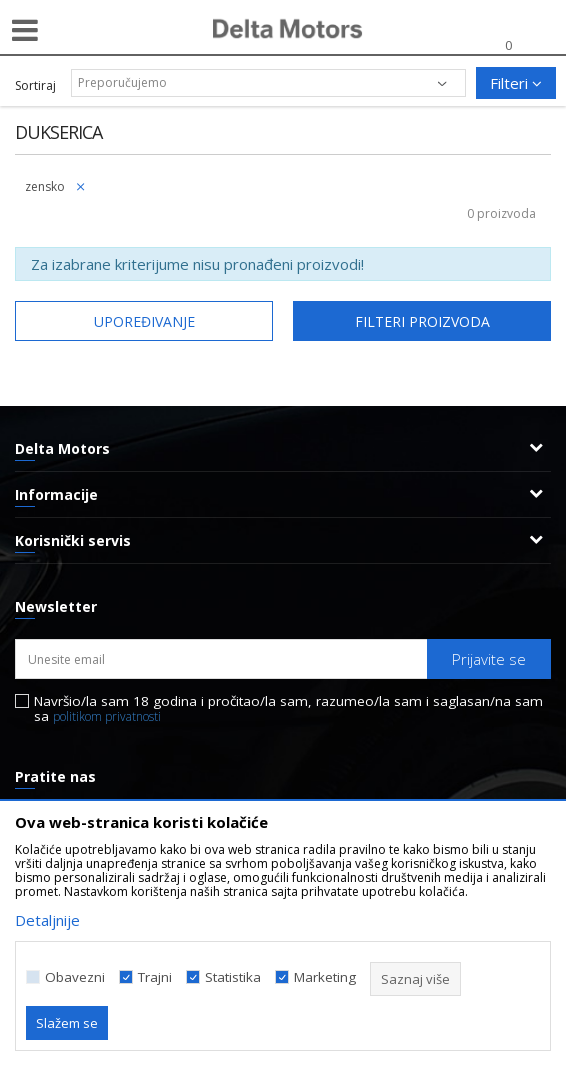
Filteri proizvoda (422, 321)
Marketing (325, 977)
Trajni (155, 977)
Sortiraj (35, 85)
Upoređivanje (144, 321)
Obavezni (75, 977)
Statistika (233, 977)
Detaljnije (47, 920)
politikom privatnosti (107, 716)
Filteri (516, 83)
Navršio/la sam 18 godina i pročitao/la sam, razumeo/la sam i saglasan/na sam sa (288, 709)
